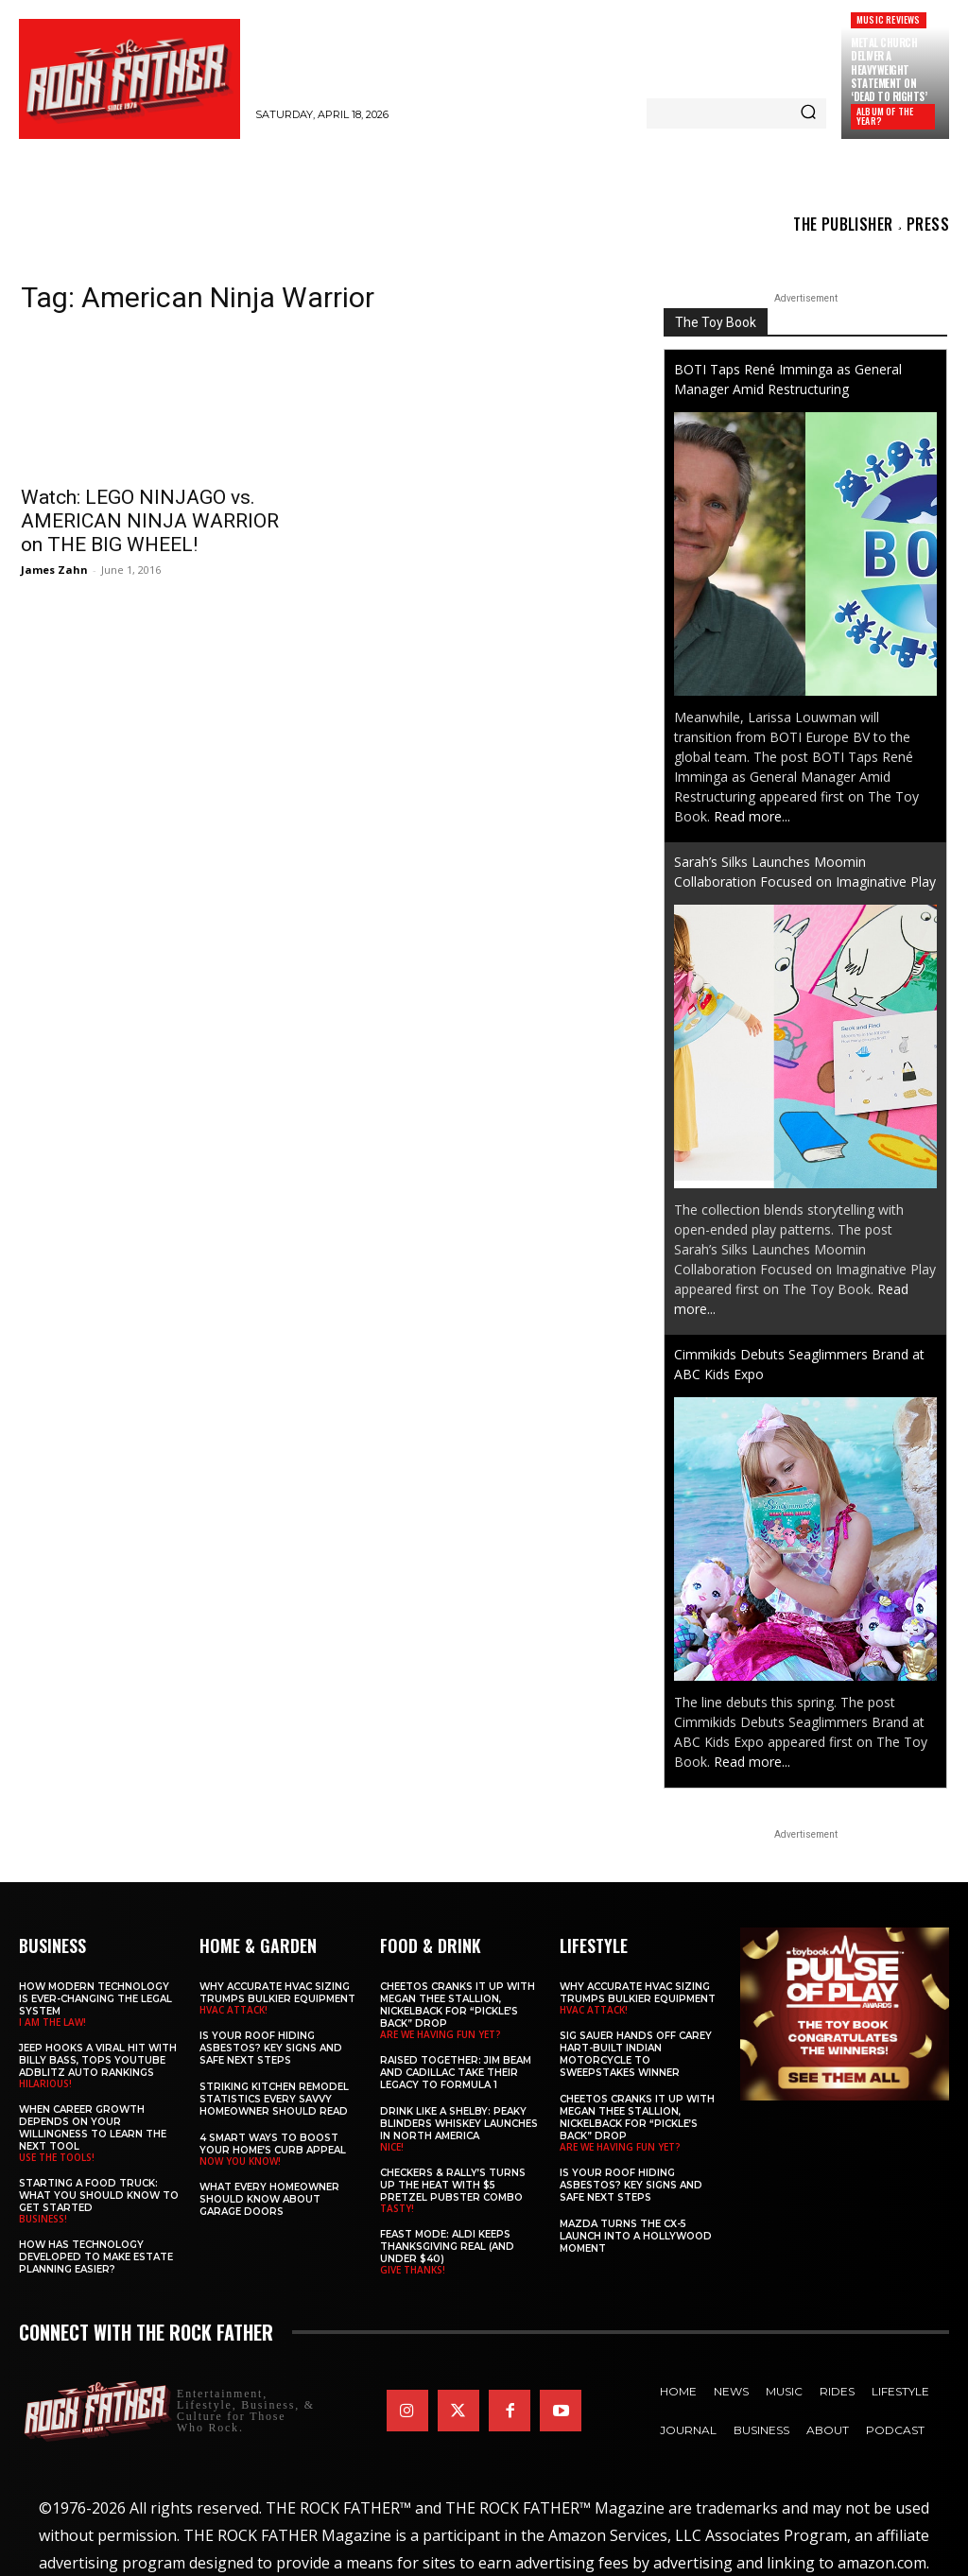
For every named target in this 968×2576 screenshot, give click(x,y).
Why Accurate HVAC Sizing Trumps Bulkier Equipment (277, 1992)
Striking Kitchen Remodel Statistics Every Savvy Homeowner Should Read (274, 2099)
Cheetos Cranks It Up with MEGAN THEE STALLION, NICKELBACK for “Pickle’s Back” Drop (457, 2005)
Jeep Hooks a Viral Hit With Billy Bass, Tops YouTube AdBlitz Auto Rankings (98, 2060)
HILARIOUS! (45, 2083)
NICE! (392, 2147)
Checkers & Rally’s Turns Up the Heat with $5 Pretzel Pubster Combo (453, 2185)
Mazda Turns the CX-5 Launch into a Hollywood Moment (636, 2236)
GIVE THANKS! (412, 2269)
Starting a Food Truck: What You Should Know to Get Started (99, 2195)
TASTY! (397, 2208)
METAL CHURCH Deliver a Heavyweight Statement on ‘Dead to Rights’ (888, 69)
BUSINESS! (43, 2218)
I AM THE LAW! (52, 2022)
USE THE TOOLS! (57, 2157)
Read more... (752, 816)
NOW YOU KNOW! (240, 2161)
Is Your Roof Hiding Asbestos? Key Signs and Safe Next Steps (270, 2048)
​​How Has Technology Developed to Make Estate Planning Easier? (96, 2257)
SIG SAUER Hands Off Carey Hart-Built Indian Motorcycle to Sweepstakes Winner (636, 2054)
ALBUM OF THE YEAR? (884, 116)
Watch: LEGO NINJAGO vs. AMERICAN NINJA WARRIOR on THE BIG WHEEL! (150, 521)
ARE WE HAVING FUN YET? (440, 2034)
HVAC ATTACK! (233, 2009)
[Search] (808, 113)
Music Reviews (888, 19)
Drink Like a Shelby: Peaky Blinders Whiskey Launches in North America (459, 2123)
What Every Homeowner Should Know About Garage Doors (269, 2199)
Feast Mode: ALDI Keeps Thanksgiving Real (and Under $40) (447, 2246)
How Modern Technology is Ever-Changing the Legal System (95, 1998)
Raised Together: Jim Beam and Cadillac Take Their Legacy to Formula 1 (455, 2072)
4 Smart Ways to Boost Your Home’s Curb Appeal (272, 2144)
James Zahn (54, 569)
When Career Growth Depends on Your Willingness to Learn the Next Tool (92, 2127)
